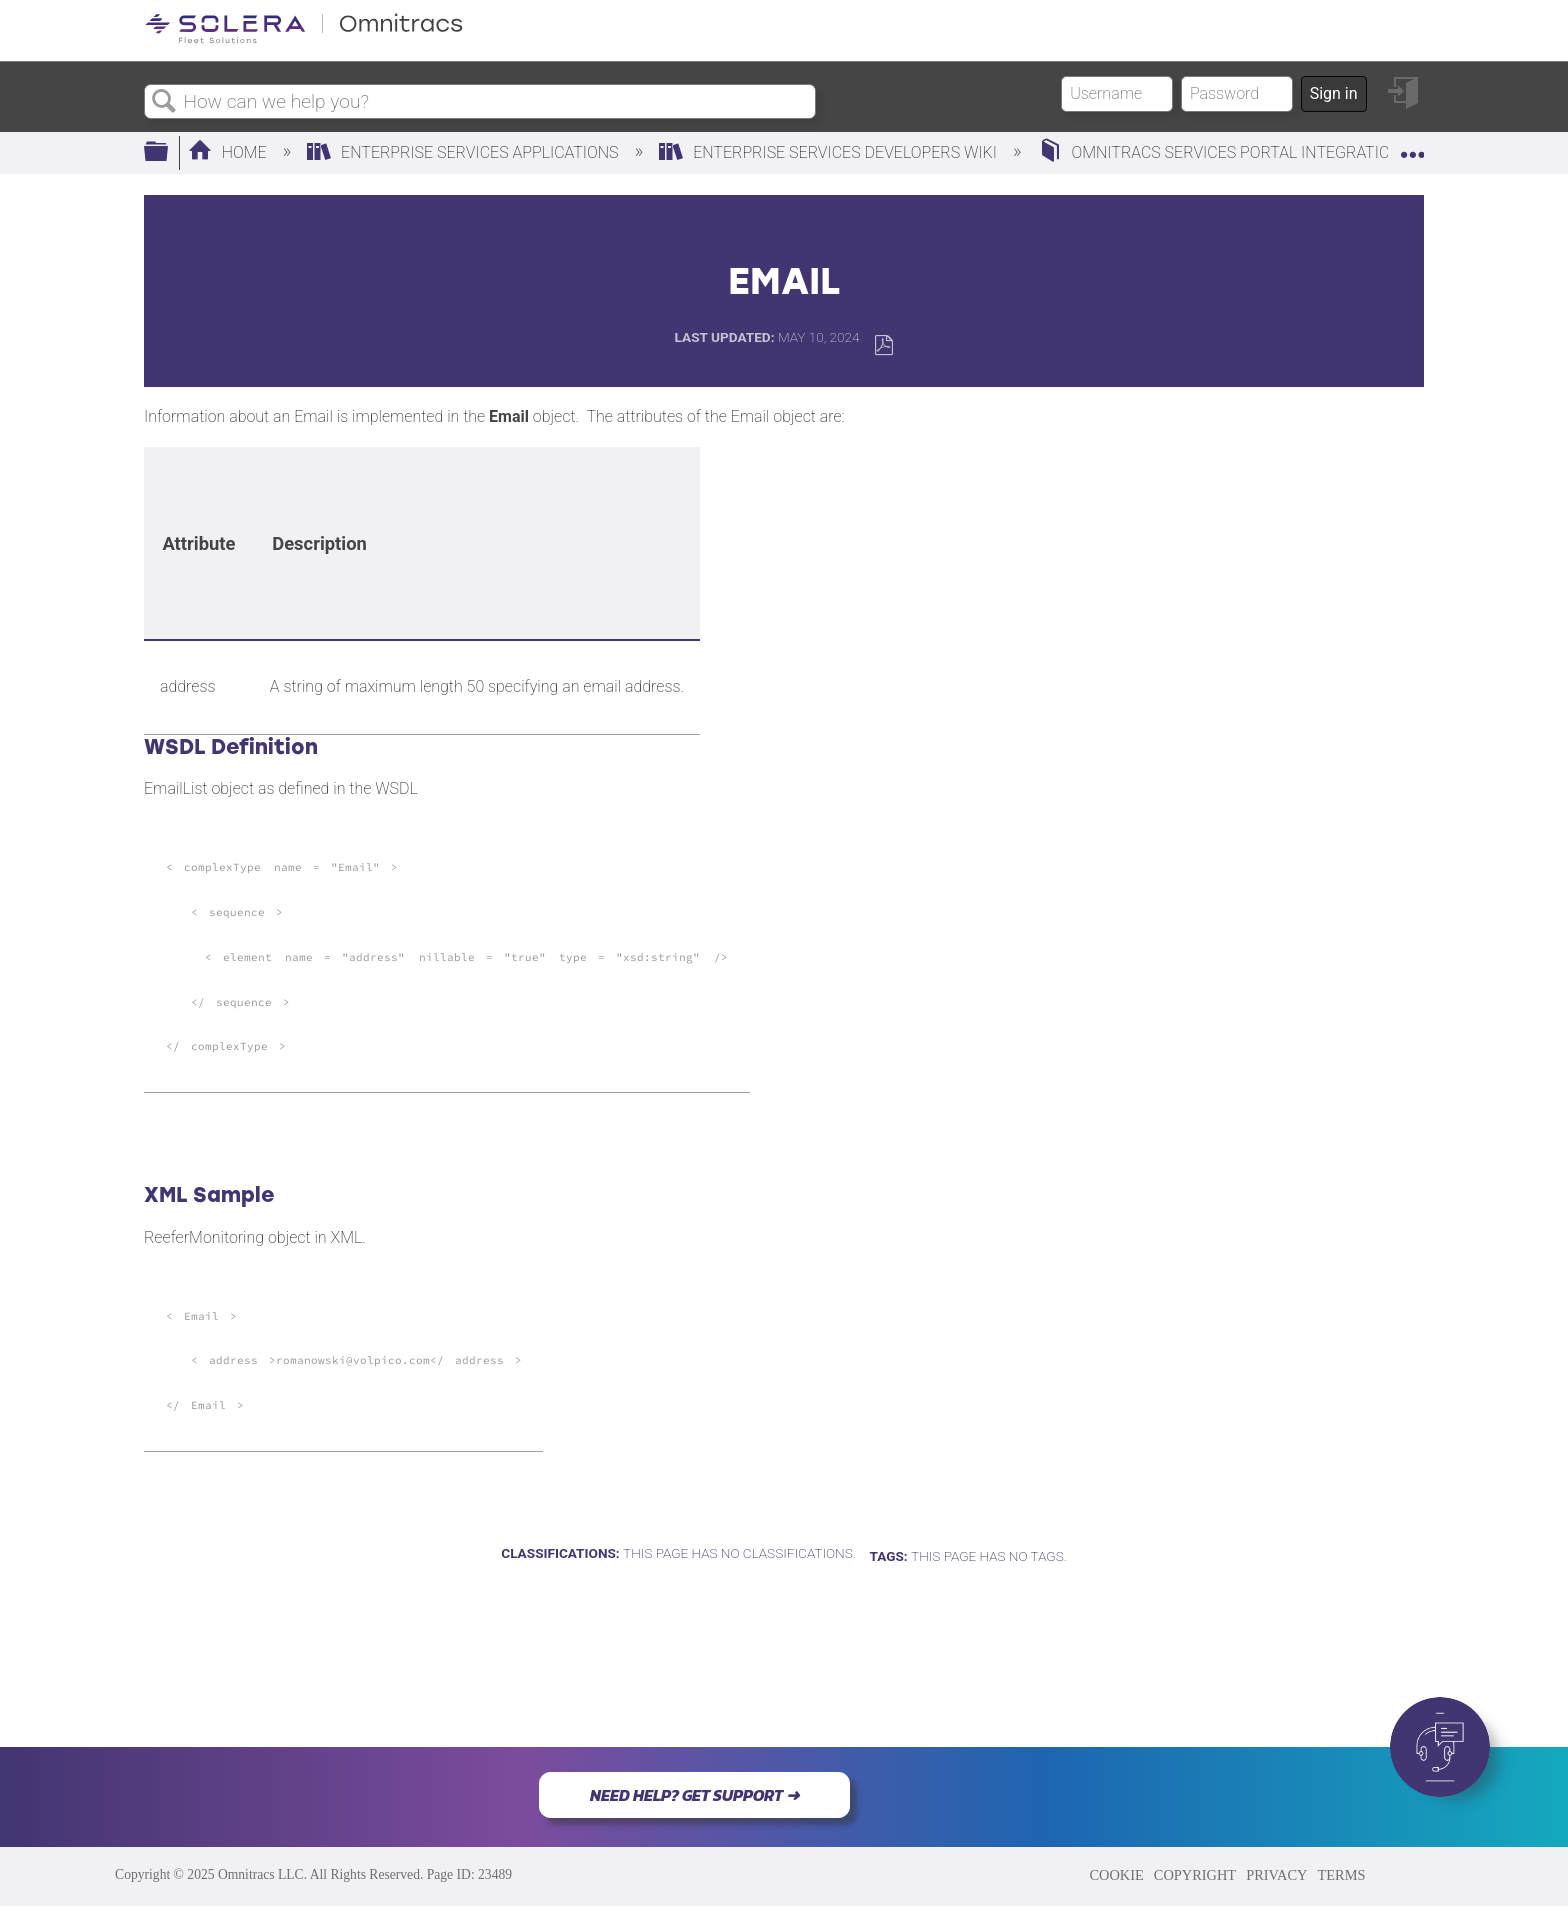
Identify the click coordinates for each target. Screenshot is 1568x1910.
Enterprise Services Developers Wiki (830, 152)
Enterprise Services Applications (464, 152)
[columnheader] (199, 543)
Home (229, 152)
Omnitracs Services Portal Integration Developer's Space (1298, 152)
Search (164, 102)
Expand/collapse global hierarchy (169, 153)
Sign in (1334, 93)
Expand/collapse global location (1412, 147)
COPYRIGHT (1195, 1875)
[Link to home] (304, 39)
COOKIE (1116, 1875)
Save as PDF (883, 345)
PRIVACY (1276, 1875)
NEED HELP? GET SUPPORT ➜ (694, 1795)
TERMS (1341, 1875)
